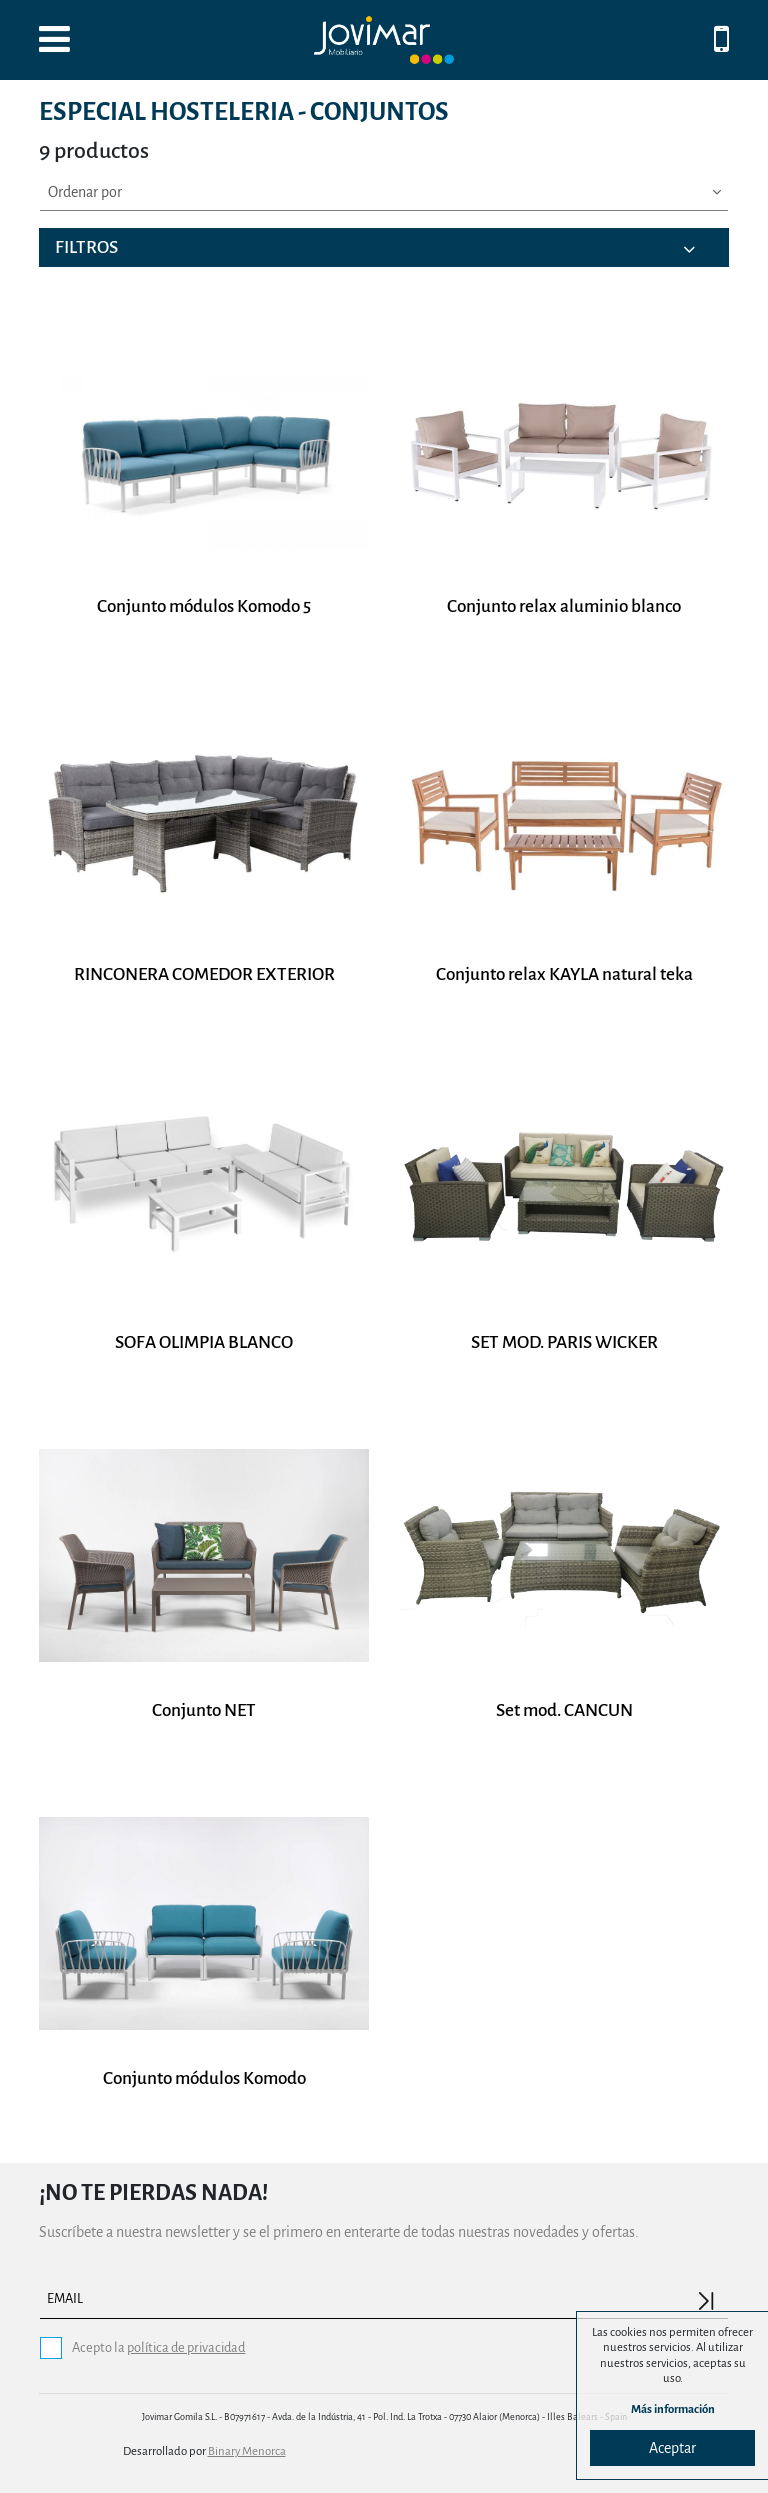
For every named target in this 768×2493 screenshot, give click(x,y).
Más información (673, 2409)
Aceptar (672, 2448)
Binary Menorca (247, 2451)
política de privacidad (186, 2347)
